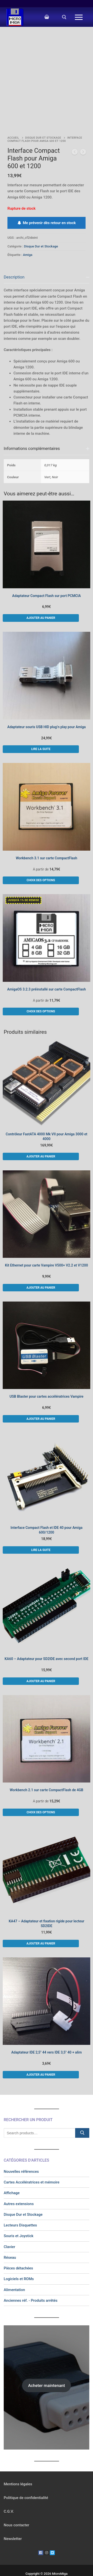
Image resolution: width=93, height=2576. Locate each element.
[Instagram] (46, 2539)
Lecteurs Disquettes (20, 2212)
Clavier (9, 2233)
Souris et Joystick (18, 2222)
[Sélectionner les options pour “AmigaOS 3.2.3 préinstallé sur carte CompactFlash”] (41, 998)
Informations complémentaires (32, 435)
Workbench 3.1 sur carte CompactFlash (46, 844)
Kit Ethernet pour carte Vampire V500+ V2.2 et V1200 (46, 1252)
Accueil (13, 124)
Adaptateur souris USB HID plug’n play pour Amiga (46, 713)
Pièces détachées (18, 2255)
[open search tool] (64, 17)
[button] (41, 604)
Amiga (27, 241)
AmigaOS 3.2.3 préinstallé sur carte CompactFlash (46, 976)
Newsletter (13, 2525)
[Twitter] (52, 2539)
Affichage (12, 2179)
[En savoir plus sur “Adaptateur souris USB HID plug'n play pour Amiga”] (41, 735)
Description (14, 263)
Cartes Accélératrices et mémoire (32, 2169)
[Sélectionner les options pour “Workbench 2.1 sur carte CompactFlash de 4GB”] (41, 1799)
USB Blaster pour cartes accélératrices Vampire (47, 1383)
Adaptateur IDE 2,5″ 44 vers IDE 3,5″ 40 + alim (46, 2039)
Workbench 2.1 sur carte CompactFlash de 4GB (46, 1777)
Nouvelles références (21, 2158)
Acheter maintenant (46, 2371)
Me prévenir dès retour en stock (46, 209)
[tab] (46, 340)
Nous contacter (16, 2511)
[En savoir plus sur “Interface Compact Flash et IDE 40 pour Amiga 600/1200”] (41, 1536)
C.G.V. (9, 2498)
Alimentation (14, 2276)
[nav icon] (79, 17)
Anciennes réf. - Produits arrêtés (31, 2287)
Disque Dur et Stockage (43, 124)
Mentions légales (18, 2470)
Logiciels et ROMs (19, 2265)
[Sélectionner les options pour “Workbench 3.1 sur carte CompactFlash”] (41, 867)
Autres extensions (19, 2190)
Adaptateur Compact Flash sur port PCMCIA (46, 582)
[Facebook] (40, 2539)
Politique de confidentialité (26, 2484)
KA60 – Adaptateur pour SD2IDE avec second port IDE (47, 1645)
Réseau (10, 2244)
